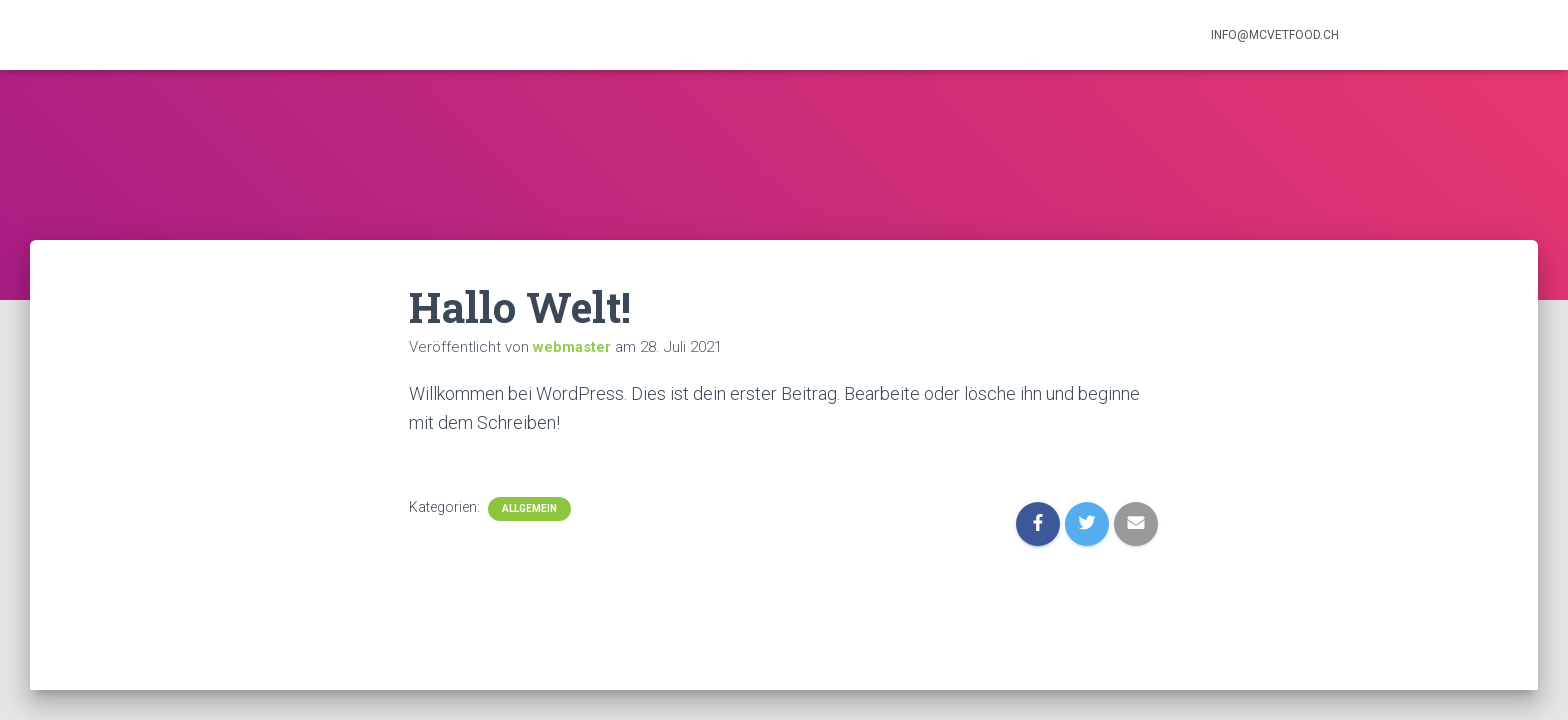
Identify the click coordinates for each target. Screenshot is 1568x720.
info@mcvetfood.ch (1275, 35)
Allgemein (529, 508)
